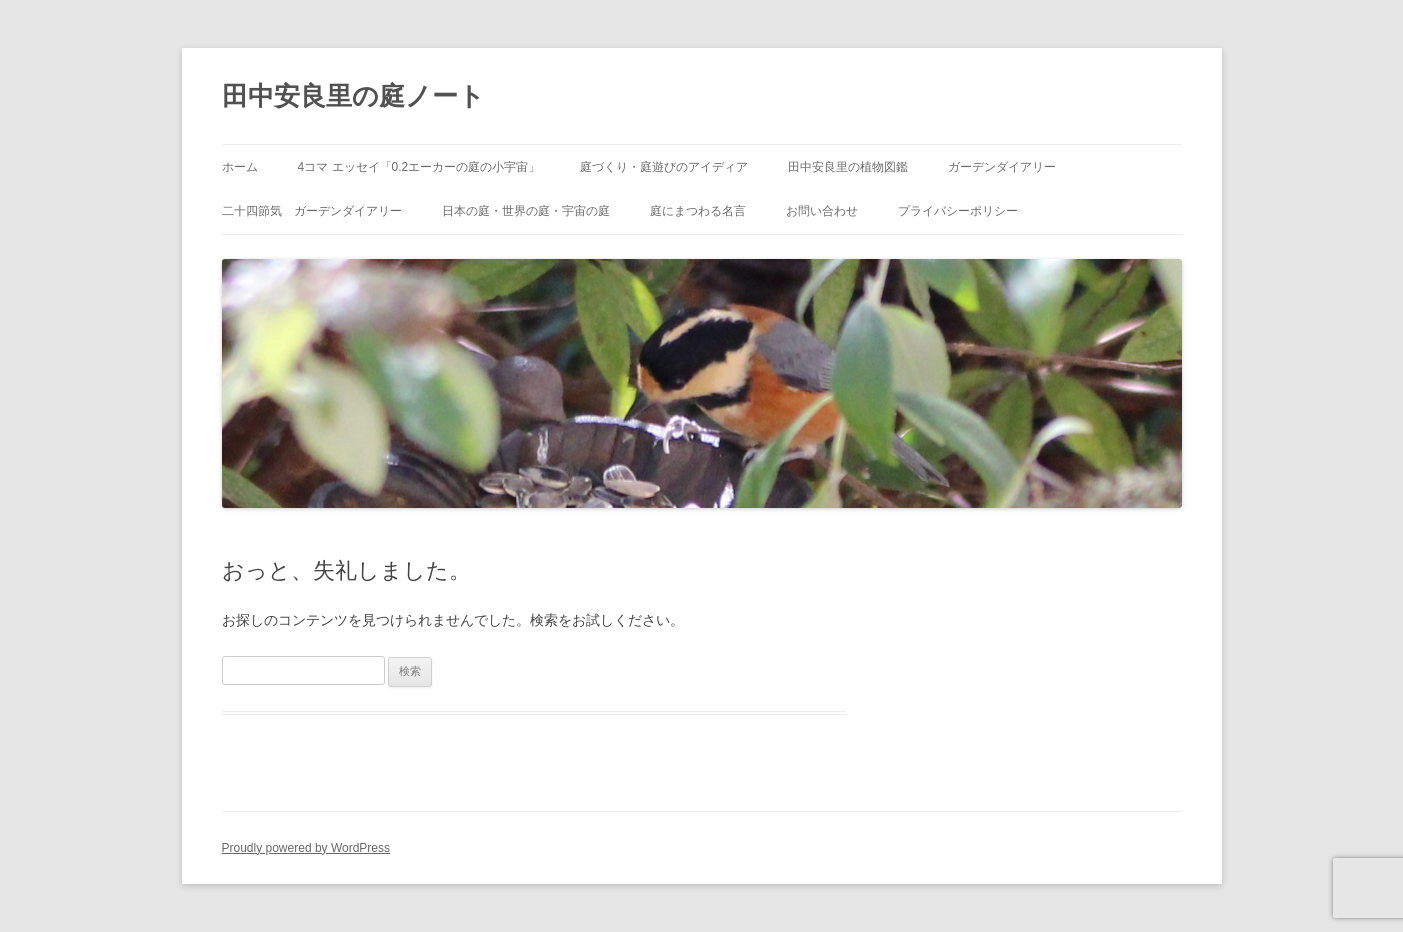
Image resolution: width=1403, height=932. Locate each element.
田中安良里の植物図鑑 (848, 167)
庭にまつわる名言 (698, 211)
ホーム (240, 167)
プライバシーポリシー (958, 211)
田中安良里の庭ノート (353, 96)
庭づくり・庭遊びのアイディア (664, 167)
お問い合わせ (822, 211)
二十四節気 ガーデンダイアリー (312, 211)
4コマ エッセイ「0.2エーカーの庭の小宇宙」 (419, 167)
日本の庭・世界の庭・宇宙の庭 (526, 211)
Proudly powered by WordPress (306, 848)
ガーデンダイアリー (1002, 167)
